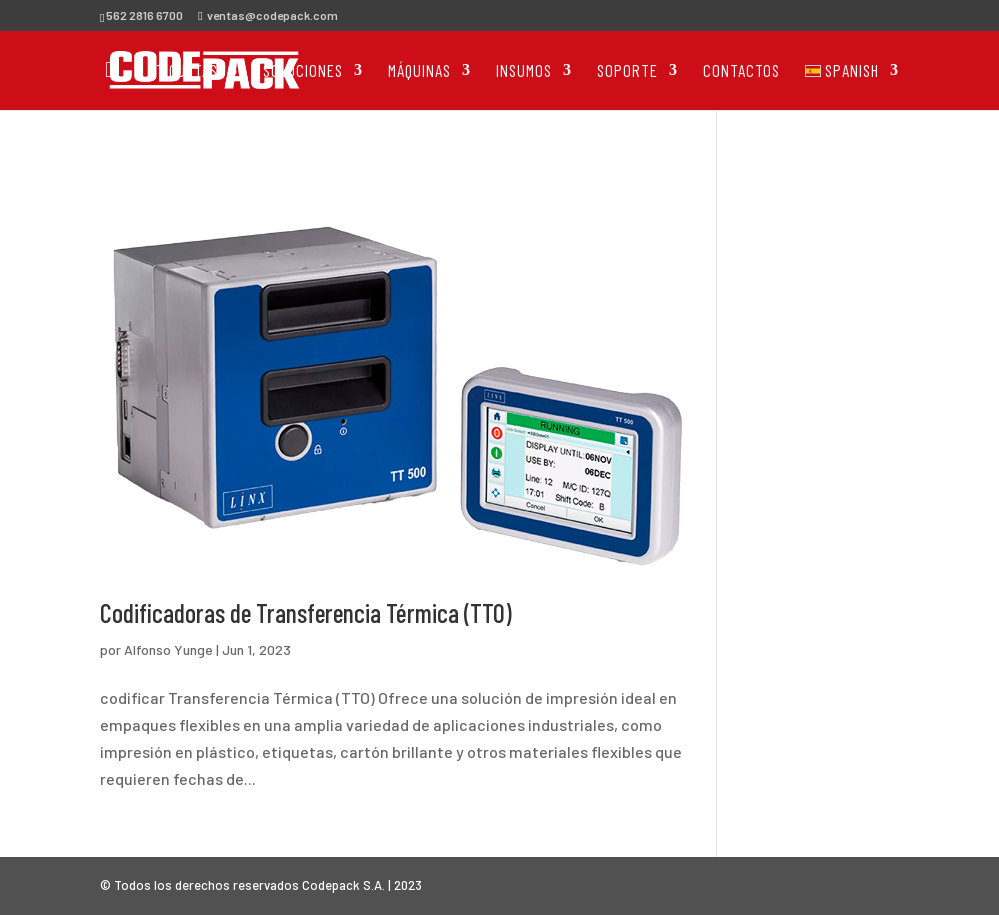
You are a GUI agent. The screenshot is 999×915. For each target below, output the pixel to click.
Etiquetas (183, 71)
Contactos (741, 71)
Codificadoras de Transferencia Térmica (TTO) (306, 612)
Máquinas (419, 71)
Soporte (627, 71)
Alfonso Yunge (168, 649)
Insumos (524, 71)
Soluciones (303, 71)
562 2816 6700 (144, 15)
